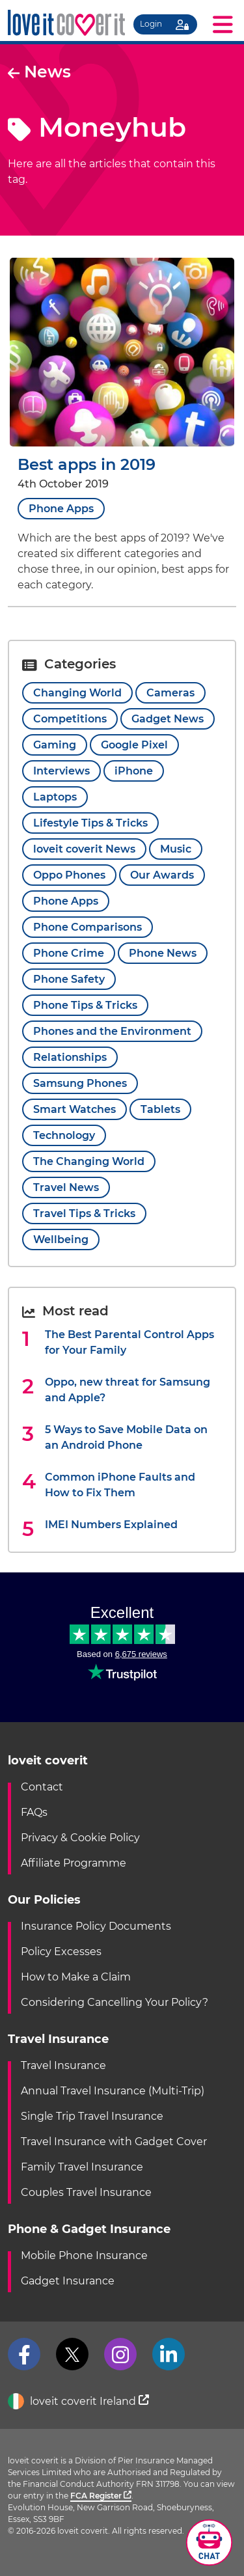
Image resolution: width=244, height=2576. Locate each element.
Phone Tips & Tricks (85, 1005)
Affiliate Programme (73, 1863)
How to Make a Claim (76, 1977)
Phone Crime (68, 953)
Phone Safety (69, 979)
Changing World (77, 693)
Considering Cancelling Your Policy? (114, 2002)
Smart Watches (74, 1109)
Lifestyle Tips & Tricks (90, 823)
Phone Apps (61, 508)
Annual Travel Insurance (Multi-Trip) (112, 2091)
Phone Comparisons (87, 927)
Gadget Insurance (68, 2281)
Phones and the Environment (112, 1031)
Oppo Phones (69, 875)
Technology (64, 1135)
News (39, 71)
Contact (42, 1787)
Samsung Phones (80, 1083)
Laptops (55, 797)
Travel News (66, 1187)
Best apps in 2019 (87, 464)
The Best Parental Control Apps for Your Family (129, 1342)
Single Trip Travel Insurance (92, 2116)
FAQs (34, 1812)
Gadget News (167, 719)
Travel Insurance (63, 2065)
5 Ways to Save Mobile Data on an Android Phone (126, 1437)
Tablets (160, 1109)
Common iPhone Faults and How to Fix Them (120, 1485)
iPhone (134, 771)
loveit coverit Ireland (78, 2402)
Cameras (170, 693)
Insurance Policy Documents (96, 1926)
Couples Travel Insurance (86, 2192)
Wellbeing (60, 1239)
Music (175, 849)
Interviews (61, 771)
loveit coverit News (84, 849)
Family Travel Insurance (82, 2167)
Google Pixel (134, 745)
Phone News (163, 953)
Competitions (70, 719)
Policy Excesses (61, 1951)
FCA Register (100, 2496)
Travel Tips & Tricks (84, 1213)
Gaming (54, 745)
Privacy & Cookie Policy (80, 1837)
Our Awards (162, 875)
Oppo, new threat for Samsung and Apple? (127, 1390)
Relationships (70, 1057)
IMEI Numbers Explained (111, 1524)
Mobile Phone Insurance (84, 2255)
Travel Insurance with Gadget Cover (114, 2141)
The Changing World (88, 1161)
